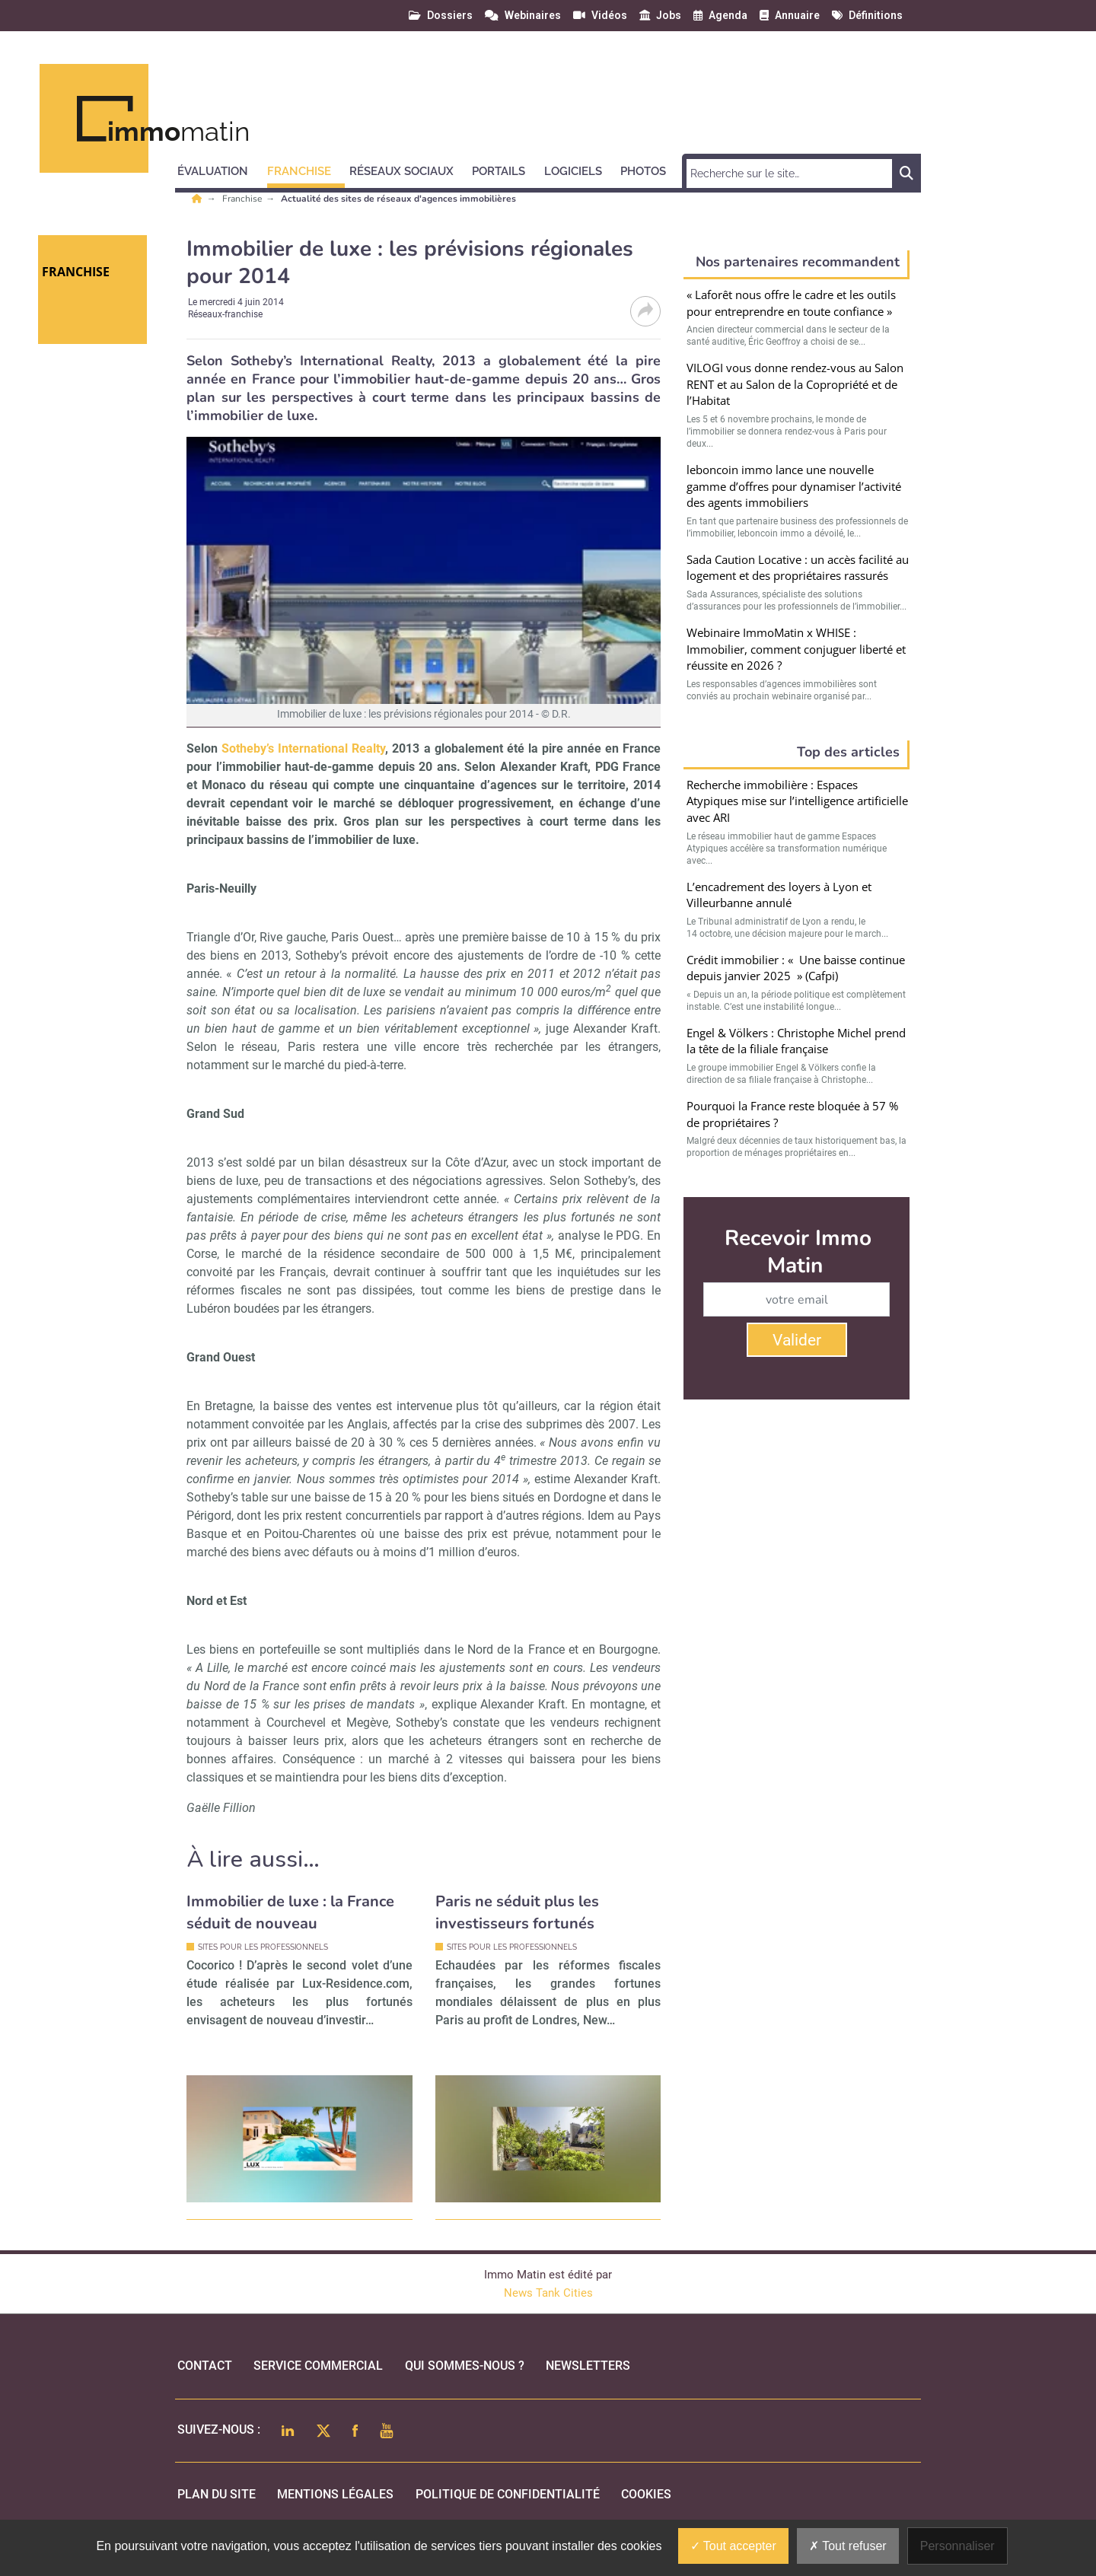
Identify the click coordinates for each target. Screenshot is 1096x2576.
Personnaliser (957, 2545)
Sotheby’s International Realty (303, 748)
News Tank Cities (548, 2293)
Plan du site (216, 2494)
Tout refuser (848, 2545)
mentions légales (335, 2494)
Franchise (243, 199)
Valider (797, 1340)
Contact (204, 2365)
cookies (646, 2494)
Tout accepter (733, 2545)
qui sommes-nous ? (464, 2365)
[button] (219, 169)
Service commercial (318, 2365)
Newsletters (588, 2365)
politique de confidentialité (508, 2494)
